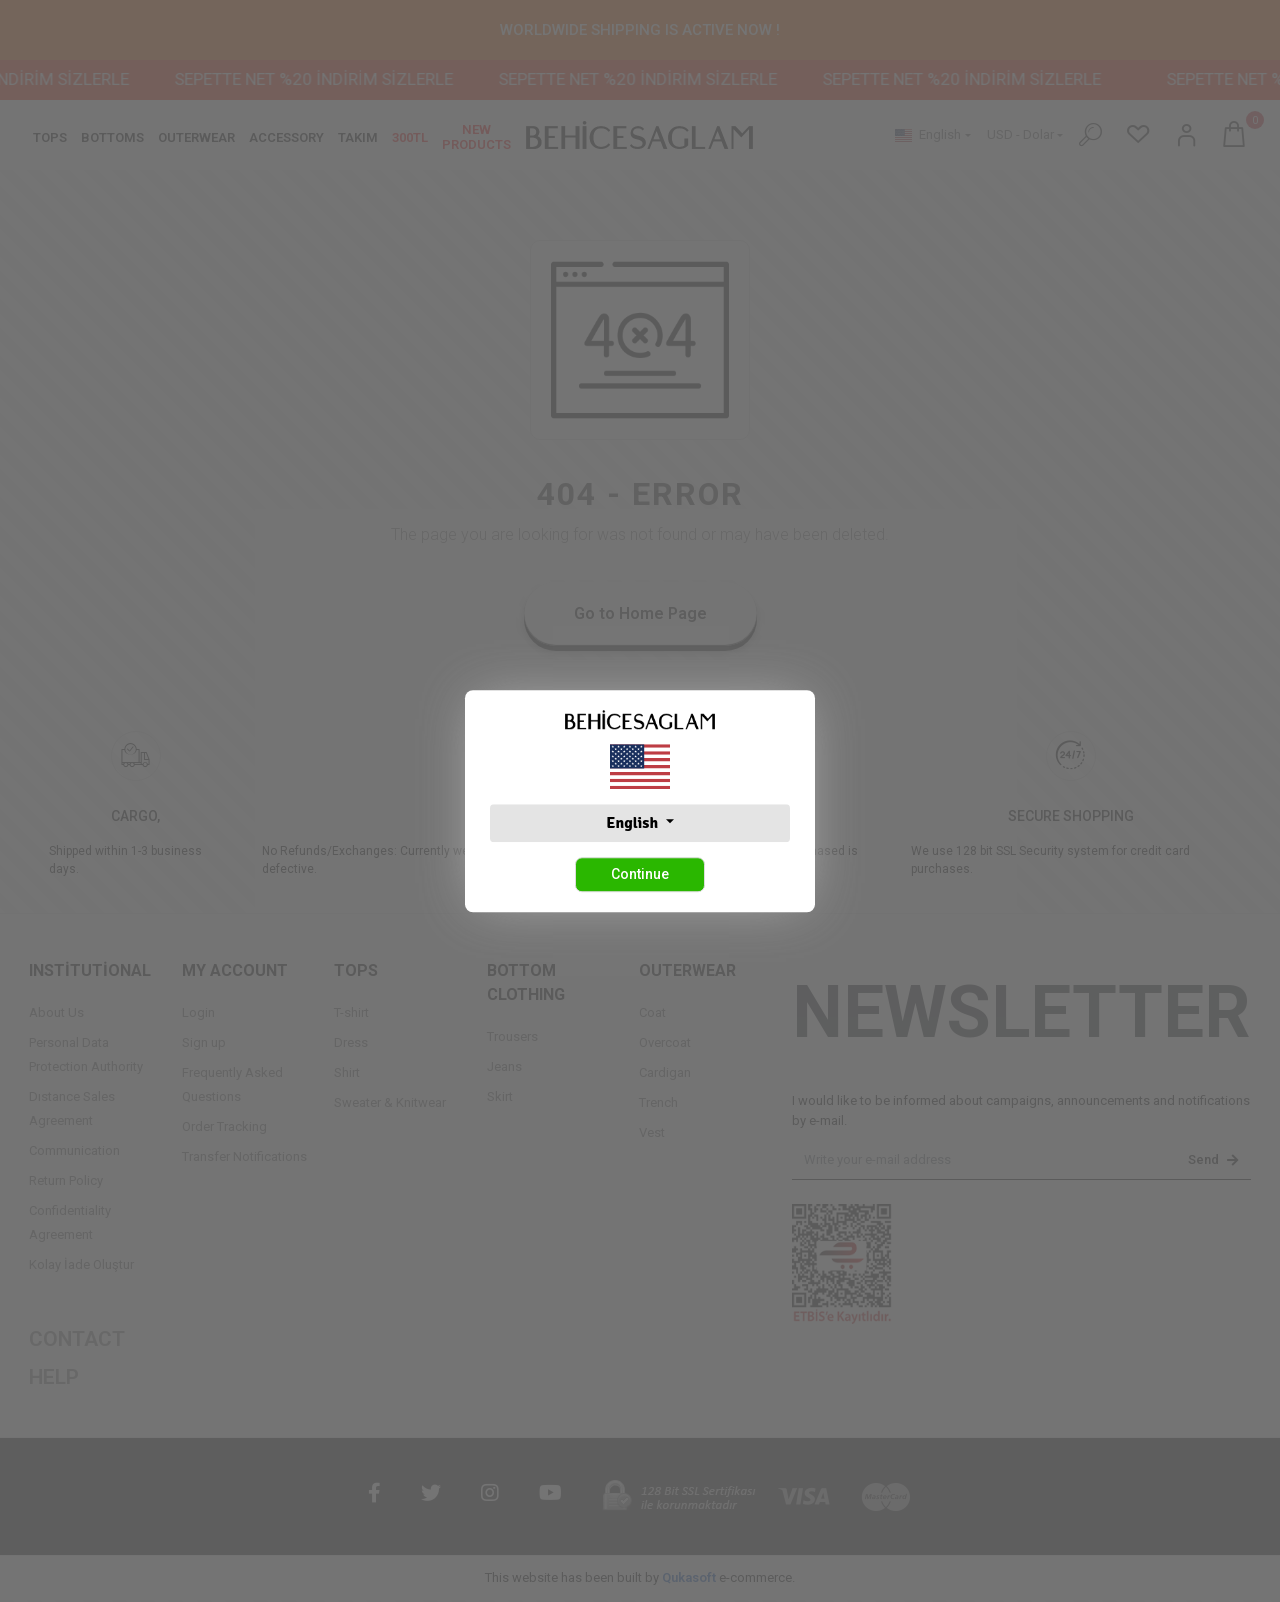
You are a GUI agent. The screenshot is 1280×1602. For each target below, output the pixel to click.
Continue (640, 874)
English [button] (633, 823)
